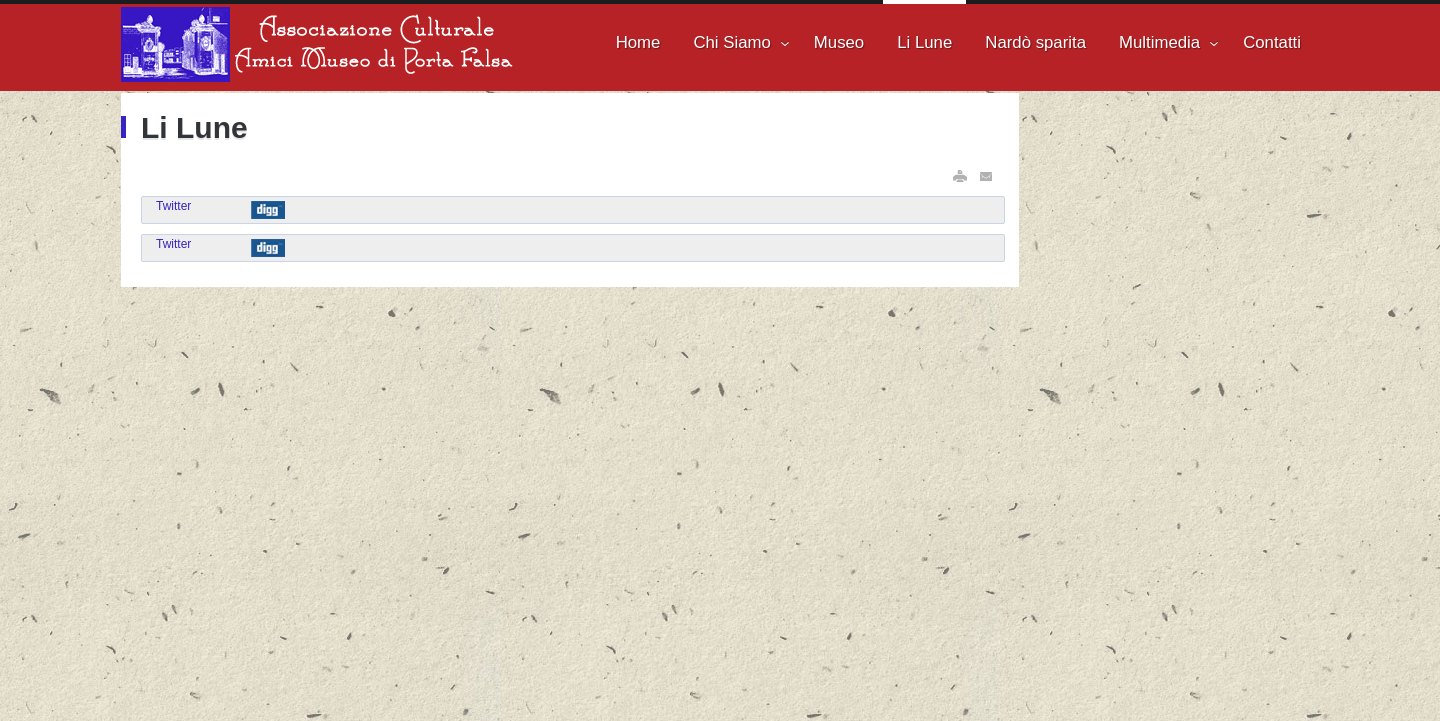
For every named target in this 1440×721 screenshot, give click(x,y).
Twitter (173, 206)
